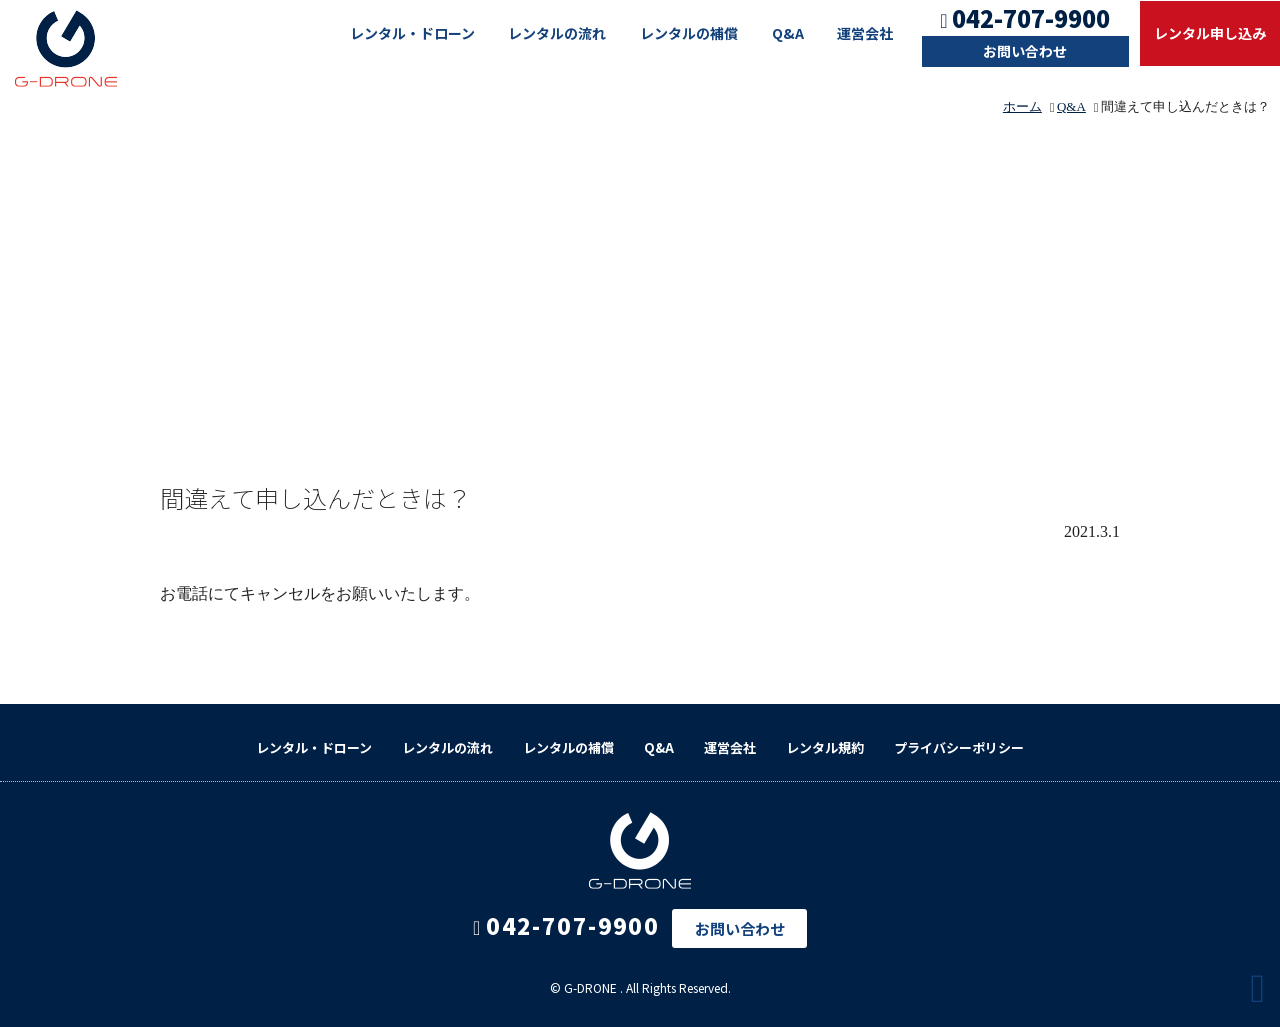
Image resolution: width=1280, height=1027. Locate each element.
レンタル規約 (825, 747)
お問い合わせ (1025, 51)
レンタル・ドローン (412, 33)
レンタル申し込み (1210, 33)
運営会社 (865, 33)
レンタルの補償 (689, 33)
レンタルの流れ (557, 33)
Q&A (788, 33)
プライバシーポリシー (959, 747)
